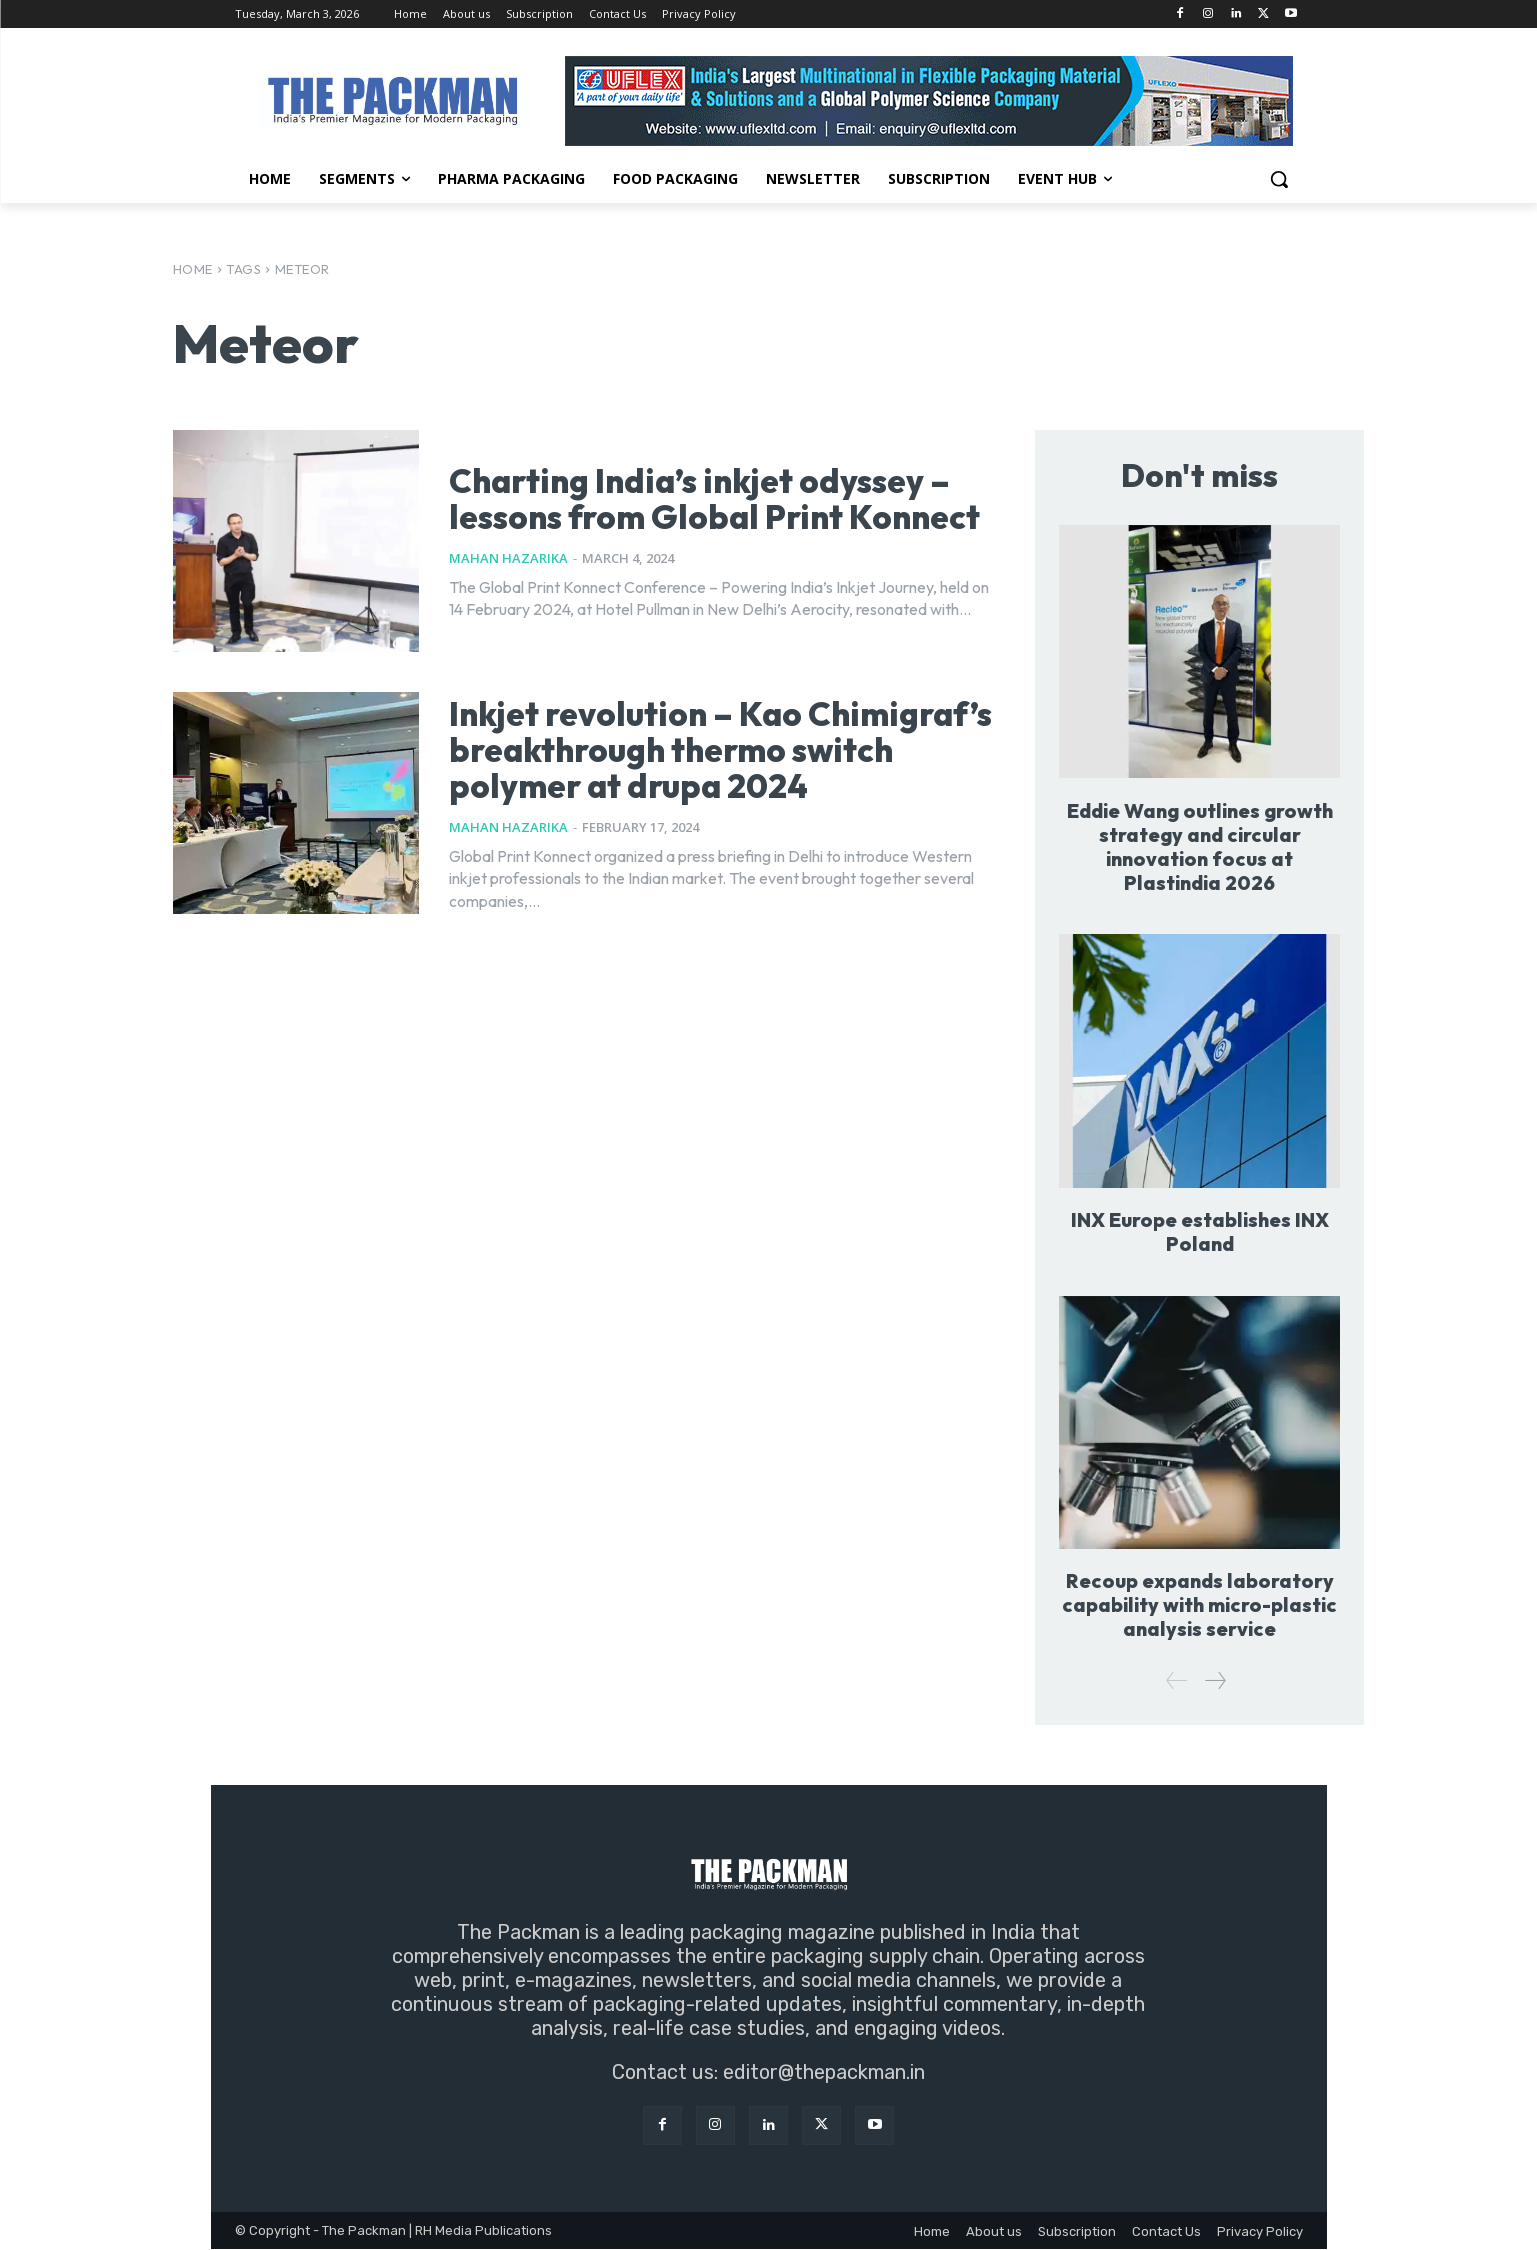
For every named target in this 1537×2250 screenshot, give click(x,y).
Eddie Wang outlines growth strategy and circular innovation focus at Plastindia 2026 (1199, 846)
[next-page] (1214, 1681)
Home (193, 269)
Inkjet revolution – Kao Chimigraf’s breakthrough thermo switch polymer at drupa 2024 (671, 763)
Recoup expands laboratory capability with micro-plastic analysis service (1200, 1605)
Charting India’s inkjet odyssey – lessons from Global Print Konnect (708, 497)
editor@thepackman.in (824, 2073)
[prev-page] (1177, 1681)
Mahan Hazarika (508, 576)
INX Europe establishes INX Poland (1200, 1231)
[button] (1279, 179)
